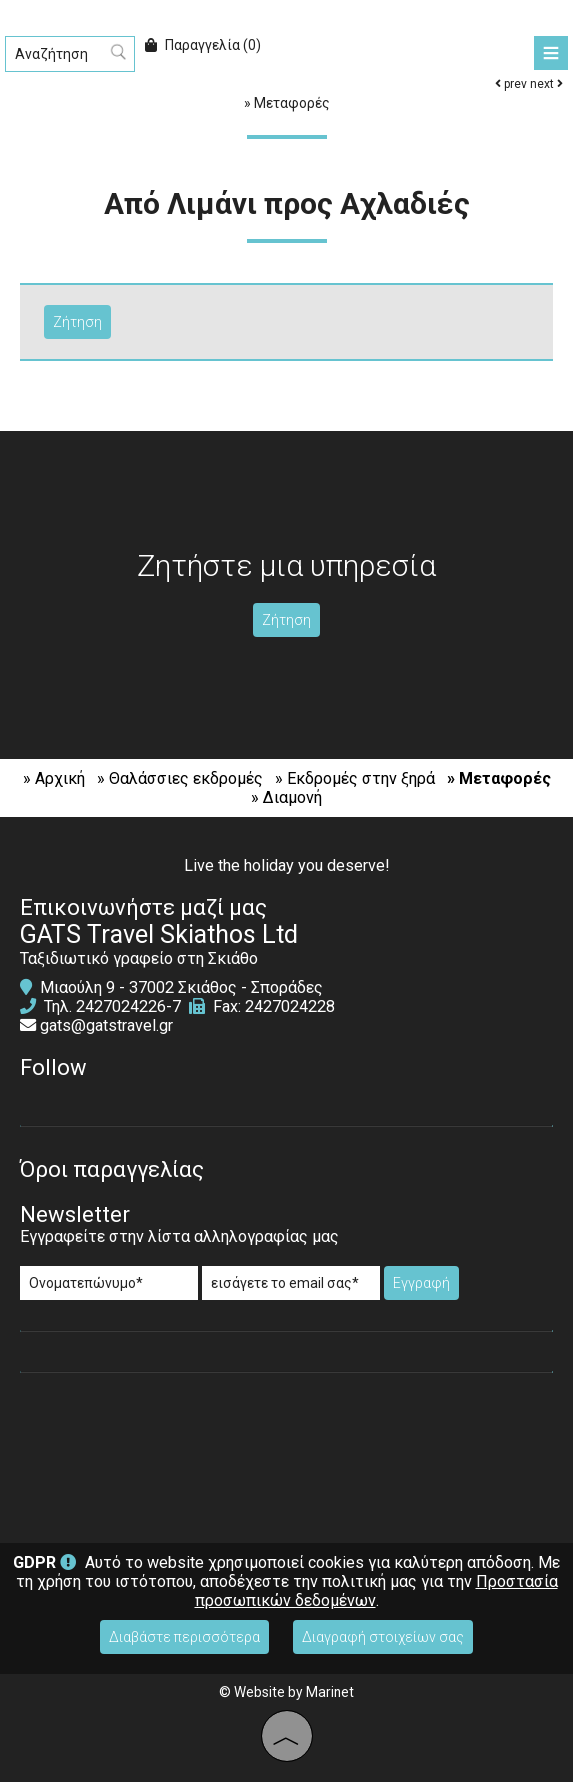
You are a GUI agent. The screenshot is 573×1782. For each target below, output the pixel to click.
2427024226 (121, 1006)
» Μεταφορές (499, 778)
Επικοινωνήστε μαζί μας (143, 907)
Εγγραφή (421, 1283)
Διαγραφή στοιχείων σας (383, 1637)
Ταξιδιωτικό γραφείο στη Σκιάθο (139, 958)
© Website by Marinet (286, 1692)
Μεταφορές (292, 103)
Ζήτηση (286, 620)
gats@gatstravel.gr (106, 1025)
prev (511, 84)
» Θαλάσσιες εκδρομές (180, 778)
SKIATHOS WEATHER (286, 1458)
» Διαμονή (286, 797)
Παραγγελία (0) (203, 45)
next (546, 84)
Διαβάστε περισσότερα (184, 1637)
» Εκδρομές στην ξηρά (355, 778)
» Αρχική (54, 778)
